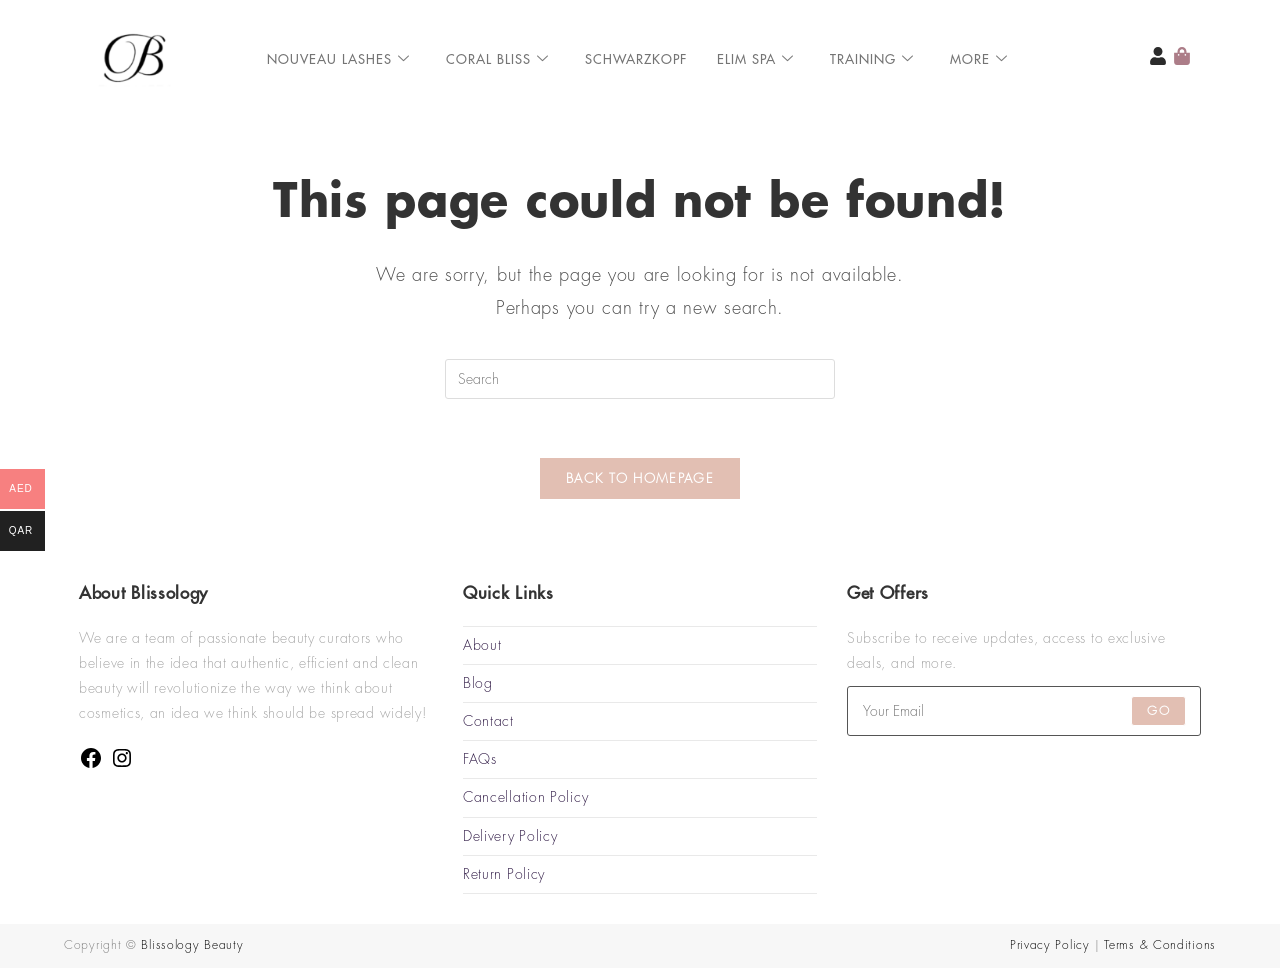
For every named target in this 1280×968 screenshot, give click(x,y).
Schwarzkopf (636, 59)
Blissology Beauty (192, 945)
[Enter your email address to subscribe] (1024, 711)
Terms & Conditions (1160, 945)
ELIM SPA (755, 60)
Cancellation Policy (525, 798)
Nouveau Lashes (338, 60)
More (979, 60)
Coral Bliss (497, 60)
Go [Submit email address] (1158, 711)
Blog (478, 683)
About (482, 645)
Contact (488, 721)
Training (872, 60)
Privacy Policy (1050, 945)
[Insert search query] (640, 379)
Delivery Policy (510, 836)
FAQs (480, 760)
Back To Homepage (640, 480)
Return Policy (504, 874)
